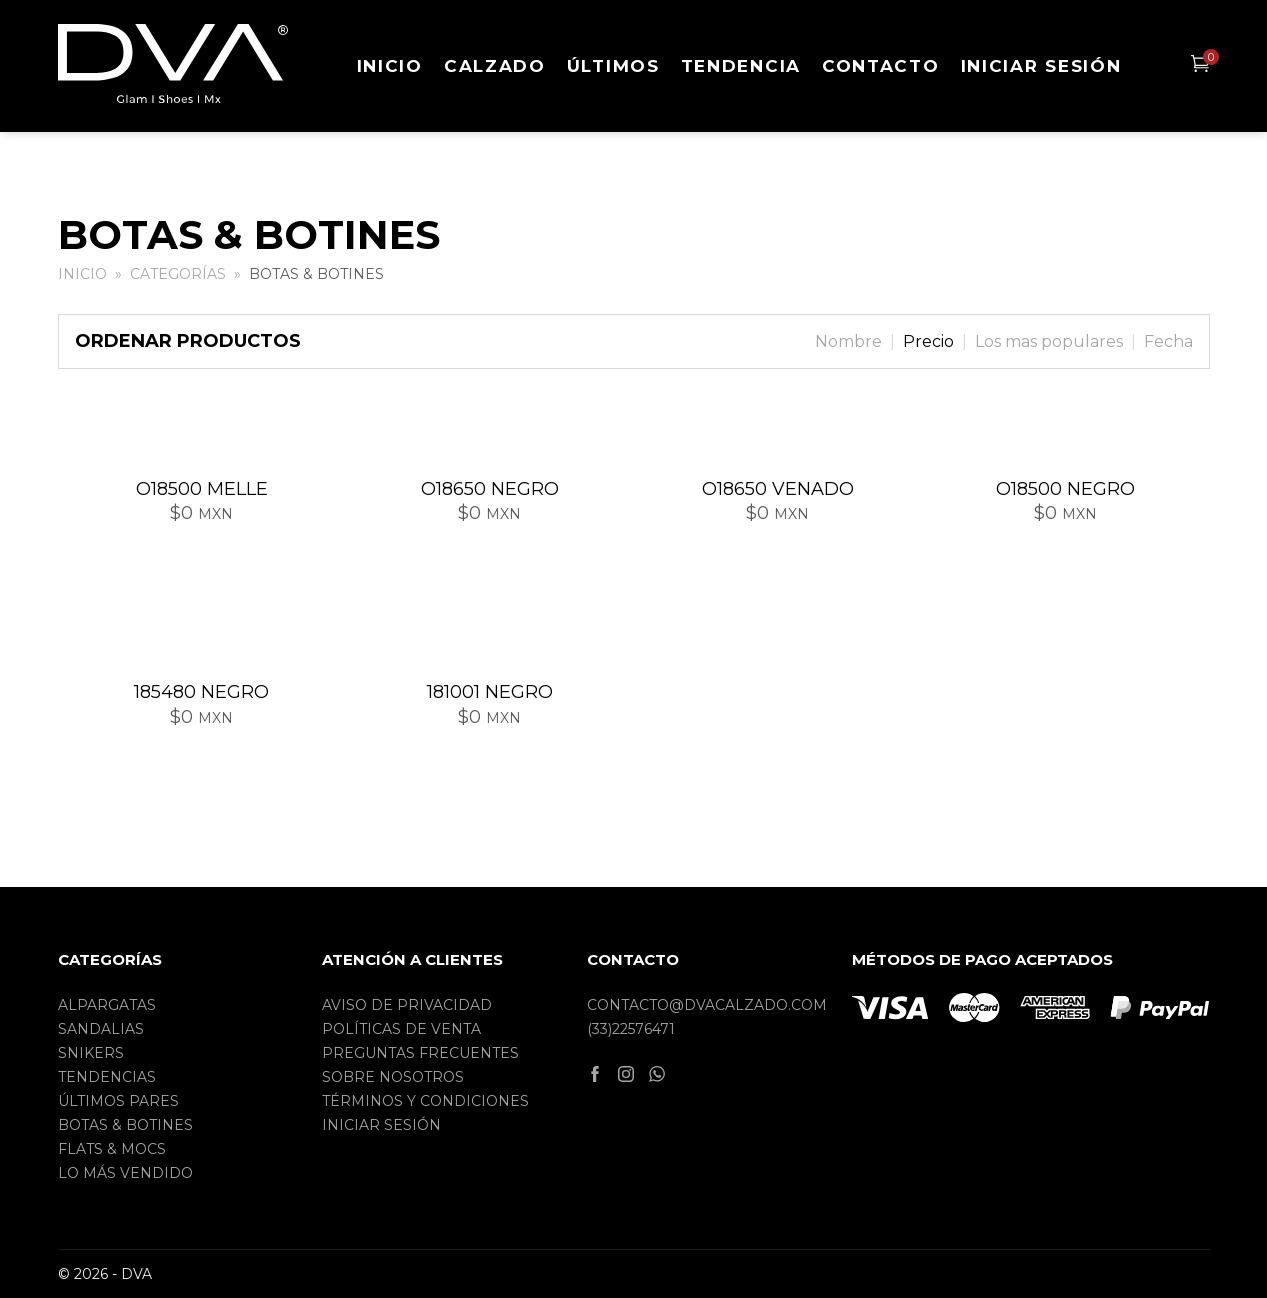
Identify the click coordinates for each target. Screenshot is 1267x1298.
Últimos (613, 66)
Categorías (178, 274)
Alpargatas (107, 1005)
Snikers (91, 1053)
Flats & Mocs (112, 1149)
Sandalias (101, 1029)
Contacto (881, 66)
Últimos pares (118, 1101)
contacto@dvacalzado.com (707, 1005)
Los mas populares (1049, 341)
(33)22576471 (631, 1029)
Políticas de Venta (401, 1029)
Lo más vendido (125, 1173)
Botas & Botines (125, 1125)
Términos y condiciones (425, 1101)
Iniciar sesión (1041, 66)
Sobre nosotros (393, 1077)
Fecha (1168, 341)
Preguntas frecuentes (420, 1053)
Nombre (848, 341)
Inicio (390, 66)
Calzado (495, 66)
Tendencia (741, 66)
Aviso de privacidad (407, 1005)
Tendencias (107, 1077)
